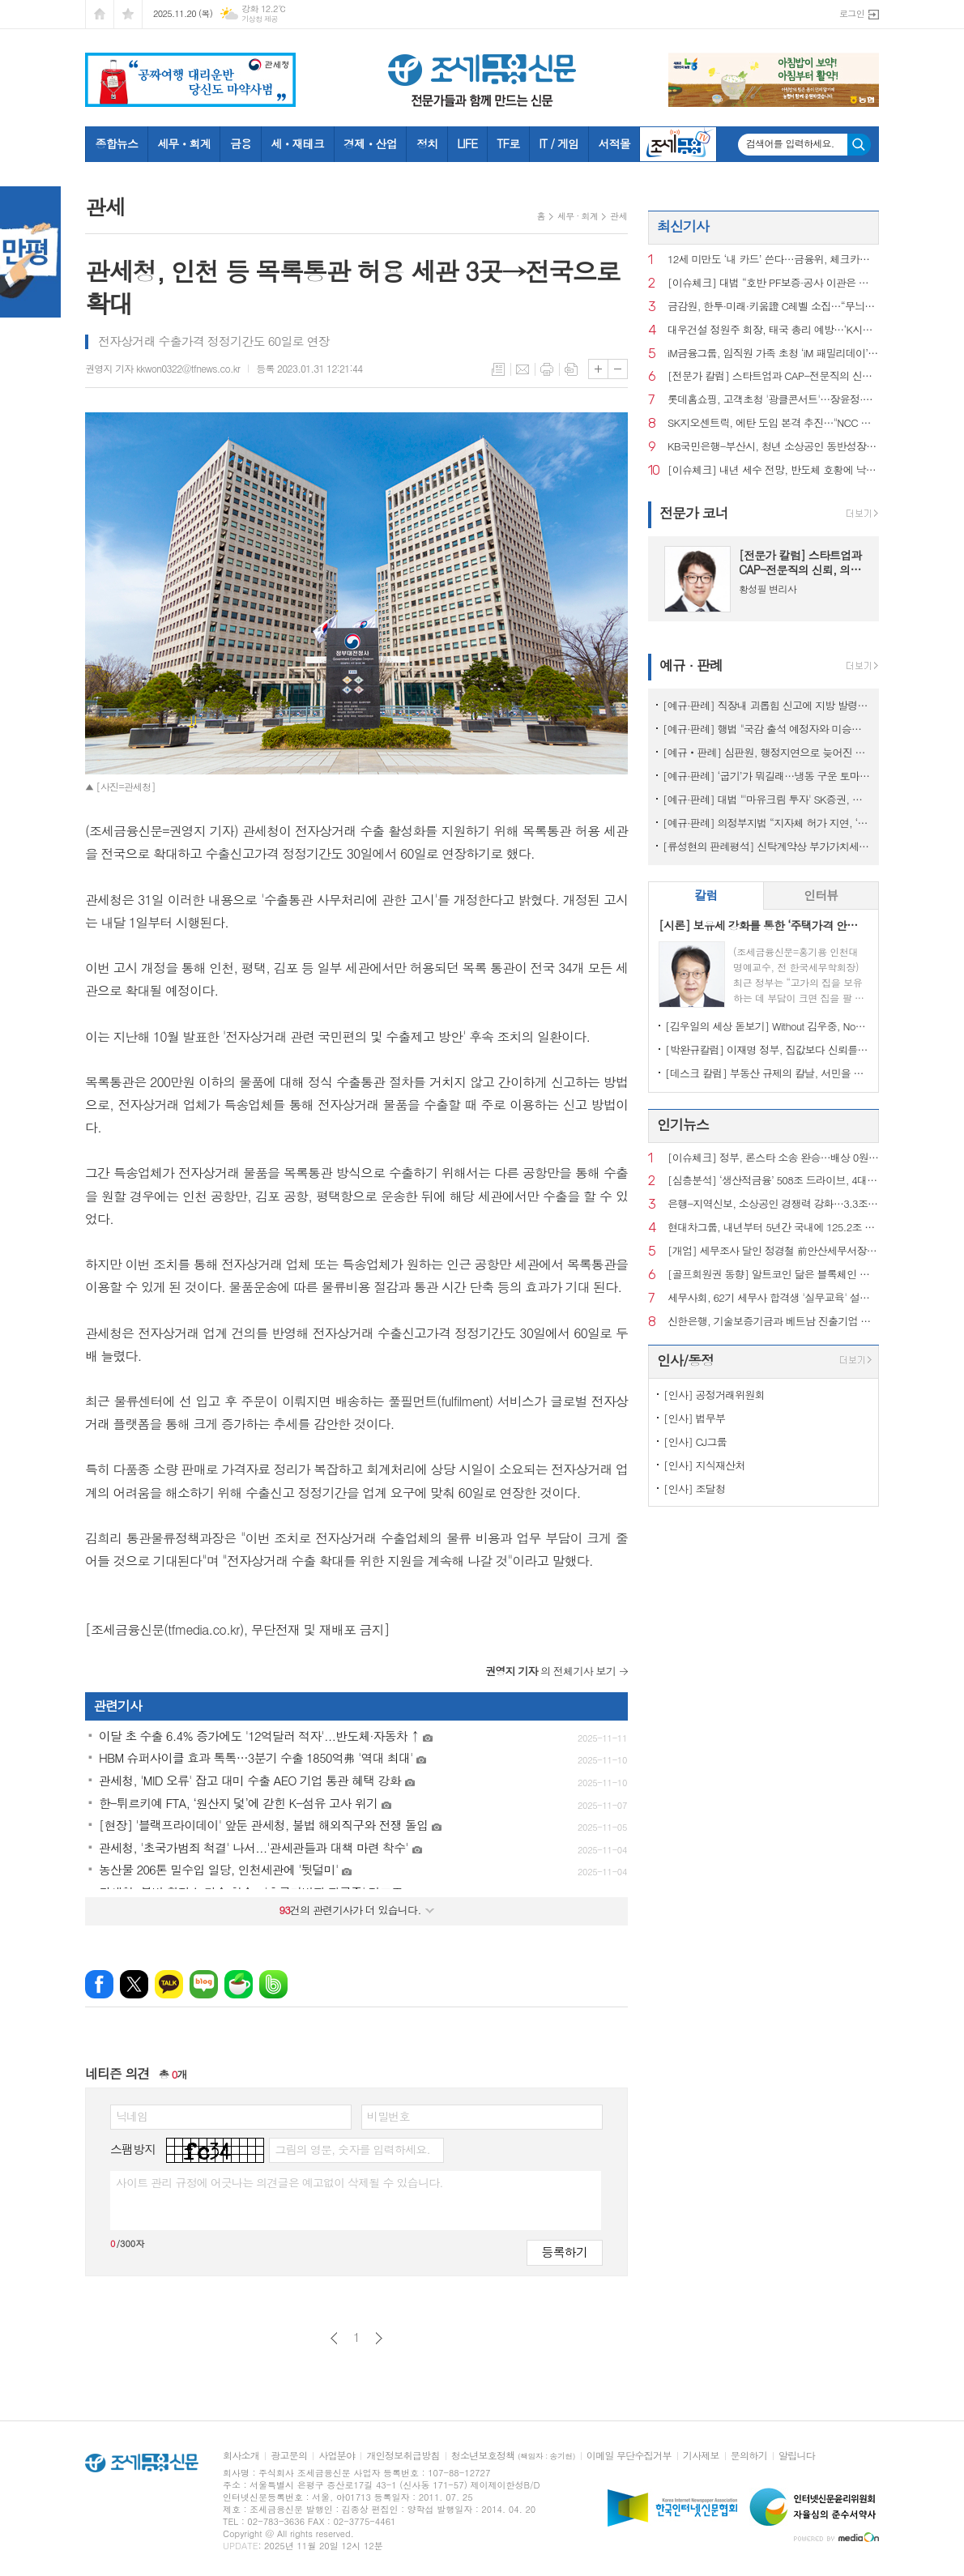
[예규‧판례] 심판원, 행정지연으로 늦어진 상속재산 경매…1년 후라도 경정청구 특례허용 (767, 752)
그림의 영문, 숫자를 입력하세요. (352, 2149)
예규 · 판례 (691, 665)
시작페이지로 (99, 14)
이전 (334, 2338)
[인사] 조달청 (694, 1488)
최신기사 (683, 226)
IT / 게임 (558, 143)
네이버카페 (238, 1984)
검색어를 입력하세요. (790, 143)
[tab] (706, 895)
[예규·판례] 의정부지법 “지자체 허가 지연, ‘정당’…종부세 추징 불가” (767, 822)
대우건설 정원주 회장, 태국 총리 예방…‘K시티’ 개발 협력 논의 (773, 330)
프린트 (547, 369)
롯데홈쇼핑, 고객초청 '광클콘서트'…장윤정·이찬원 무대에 (773, 400)
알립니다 (796, 2456)
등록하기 (564, 2251)
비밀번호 (388, 2116)
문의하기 (749, 2456)
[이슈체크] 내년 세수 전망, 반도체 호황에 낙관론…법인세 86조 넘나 (773, 470)
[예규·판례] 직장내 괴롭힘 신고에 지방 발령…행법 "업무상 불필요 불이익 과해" (767, 705)
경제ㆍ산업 (370, 143)
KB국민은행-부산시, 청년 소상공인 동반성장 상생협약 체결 (773, 447)
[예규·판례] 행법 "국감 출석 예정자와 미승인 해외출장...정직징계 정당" (767, 728)
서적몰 (613, 143)
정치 (426, 143)
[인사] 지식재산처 (704, 1465)
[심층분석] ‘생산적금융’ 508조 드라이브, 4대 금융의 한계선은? (773, 1181)
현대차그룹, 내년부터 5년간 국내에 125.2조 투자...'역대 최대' (773, 1228)
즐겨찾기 (128, 14)
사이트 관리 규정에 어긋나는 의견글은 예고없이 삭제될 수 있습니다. (279, 2182)
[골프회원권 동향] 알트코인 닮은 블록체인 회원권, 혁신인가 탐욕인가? (773, 1275)
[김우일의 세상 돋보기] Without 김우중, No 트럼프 (766, 1026)
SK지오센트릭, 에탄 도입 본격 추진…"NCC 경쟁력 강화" (773, 423)
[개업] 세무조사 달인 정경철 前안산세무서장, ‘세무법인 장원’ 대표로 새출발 (773, 1251)
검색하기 (859, 145)
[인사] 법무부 (694, 1418)
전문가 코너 (693, 512)
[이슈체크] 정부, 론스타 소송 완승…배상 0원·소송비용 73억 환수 (773, 1158)
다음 (378, 2338)
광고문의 (289, 2456)
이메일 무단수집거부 (629, 2456)
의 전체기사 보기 (550, 1670)
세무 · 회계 (577, 216)
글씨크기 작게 (618, 369)
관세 (618, 216)
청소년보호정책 (513, 2456)
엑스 (134, 1984)
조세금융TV (678, 144)
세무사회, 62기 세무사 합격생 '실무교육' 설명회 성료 (773, 1298)
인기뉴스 (683, 1124)
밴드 (273, 1984)
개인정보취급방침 (402, 2456)
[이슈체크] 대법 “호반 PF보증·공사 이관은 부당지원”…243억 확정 (773, 283)
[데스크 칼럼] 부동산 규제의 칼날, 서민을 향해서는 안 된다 (766, 1073)
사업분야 (336, 2456)
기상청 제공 (259, 19)
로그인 (851, 13)
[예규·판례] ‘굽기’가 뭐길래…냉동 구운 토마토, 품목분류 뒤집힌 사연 (767, 775)
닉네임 (131, 2116)
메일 (522, 369)
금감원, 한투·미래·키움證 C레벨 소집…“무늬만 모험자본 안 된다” (773, 306)
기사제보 (701, 2456)
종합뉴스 (117, 143)
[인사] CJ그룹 (695, 1441)
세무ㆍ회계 (184, 143)
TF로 (508, 143)
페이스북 (99, 1984)
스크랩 (571, 369)
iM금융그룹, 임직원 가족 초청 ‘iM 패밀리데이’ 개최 (773, 353)
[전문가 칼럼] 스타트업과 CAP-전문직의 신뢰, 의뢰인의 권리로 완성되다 (773, 376)
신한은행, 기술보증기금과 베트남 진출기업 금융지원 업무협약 (773, 1322)
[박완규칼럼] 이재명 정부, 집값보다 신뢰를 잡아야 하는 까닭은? (766, 1049)
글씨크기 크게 (598, 369)
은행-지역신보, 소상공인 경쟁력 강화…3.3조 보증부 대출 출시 (773, 1204)
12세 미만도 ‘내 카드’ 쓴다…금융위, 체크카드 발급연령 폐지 (773, 260)
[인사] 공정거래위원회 (714, 1394)
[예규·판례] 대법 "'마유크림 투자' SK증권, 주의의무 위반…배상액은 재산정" (767, 799)
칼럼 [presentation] (705, 894)
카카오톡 (169, 1984)
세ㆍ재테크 (297, 143)
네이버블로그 (204, 1984)
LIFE (467, 143)
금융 (240, 143)
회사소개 (241, 2456)
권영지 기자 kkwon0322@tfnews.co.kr (162, 368)
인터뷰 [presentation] (821, 894)
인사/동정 (685, 1360)
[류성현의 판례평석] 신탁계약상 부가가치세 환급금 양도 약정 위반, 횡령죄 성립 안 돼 (767, 846)
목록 (498, 369)
